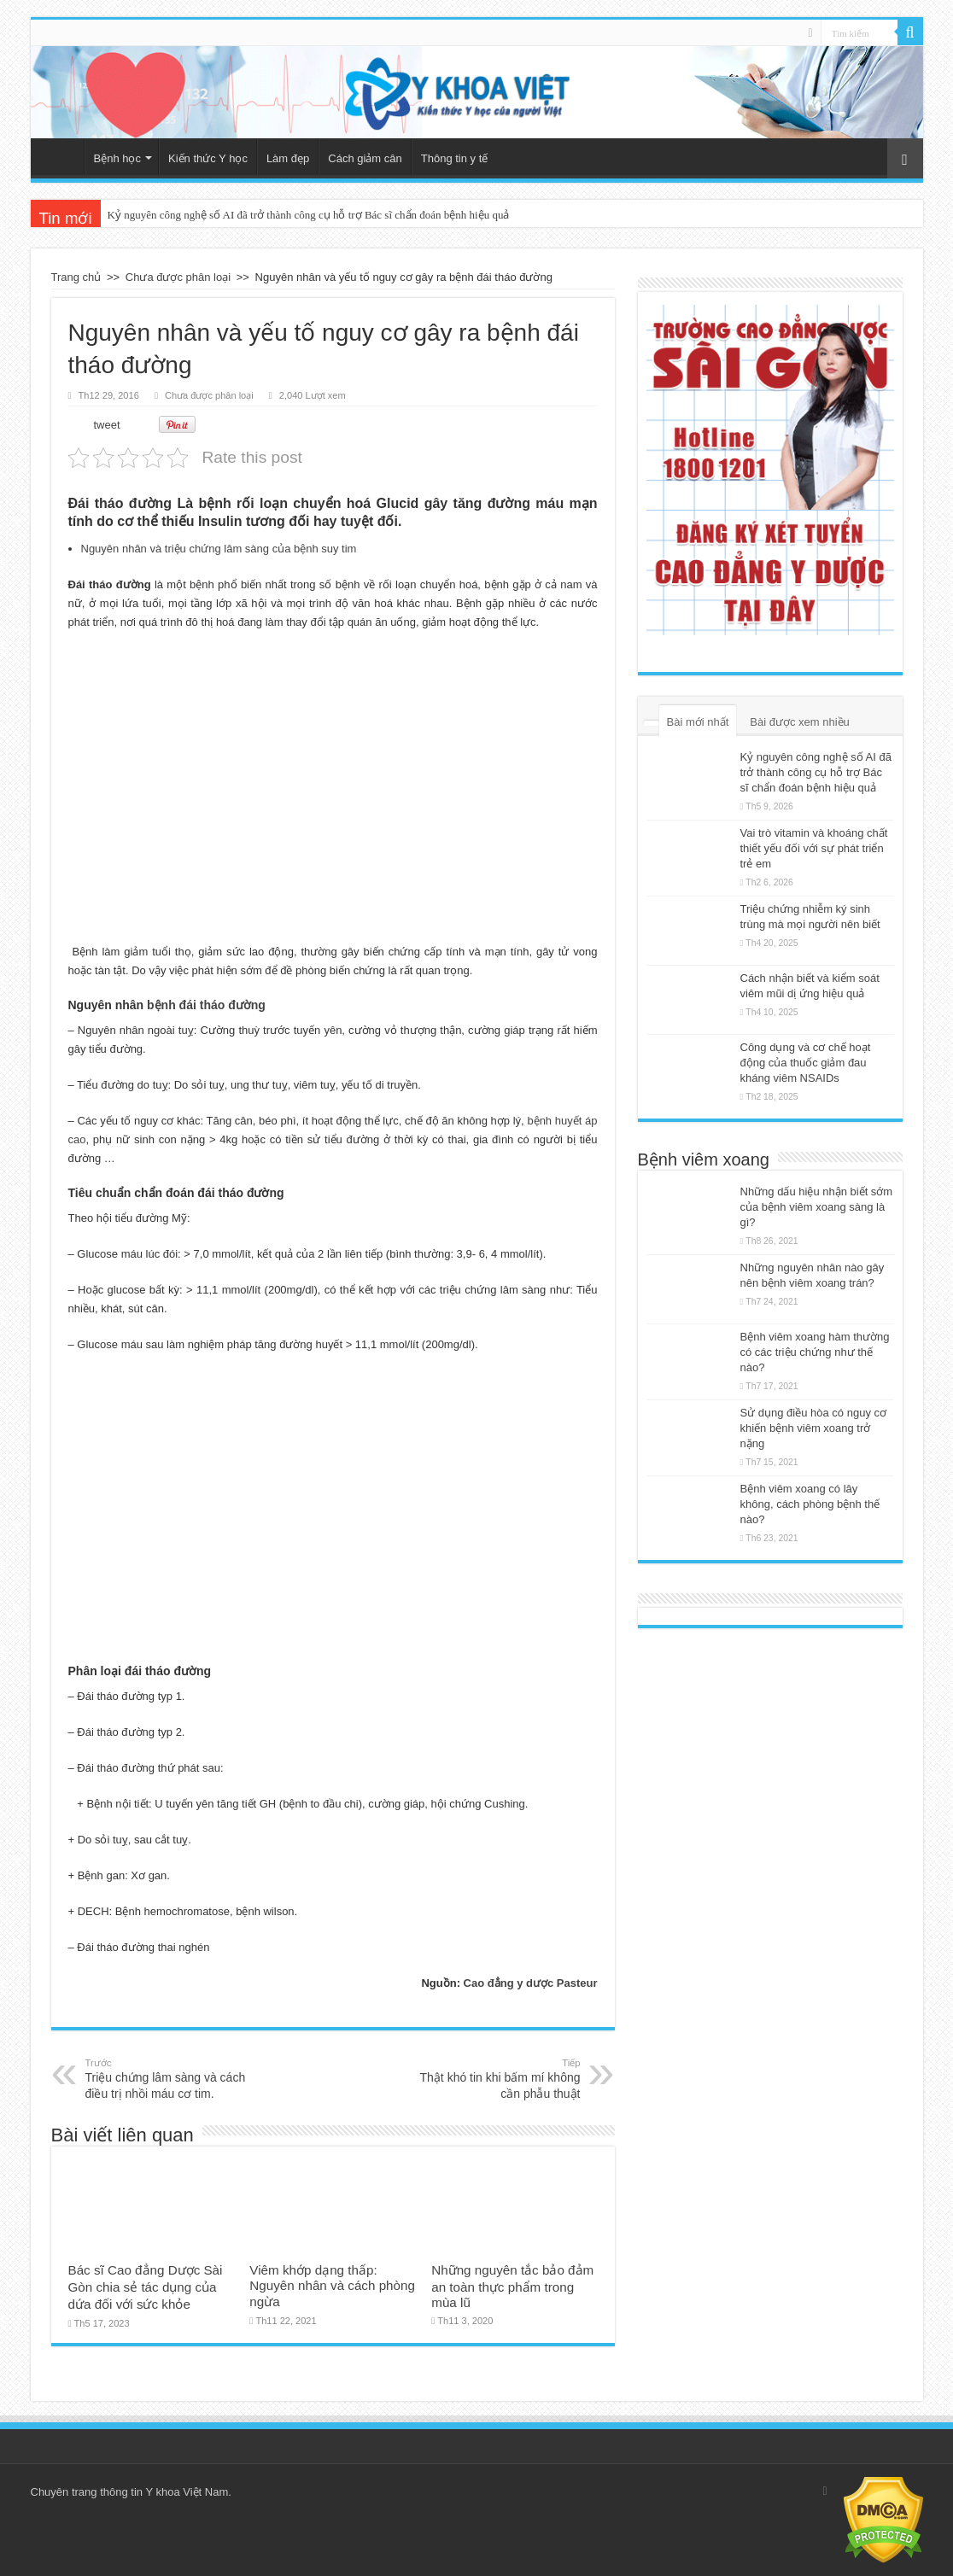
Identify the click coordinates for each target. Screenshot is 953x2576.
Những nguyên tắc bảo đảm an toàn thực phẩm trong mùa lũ (512, 2286)
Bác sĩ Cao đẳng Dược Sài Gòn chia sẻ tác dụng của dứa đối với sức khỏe (145, 2287)
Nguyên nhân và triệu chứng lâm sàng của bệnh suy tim (219, 548)
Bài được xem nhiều (800, 722)
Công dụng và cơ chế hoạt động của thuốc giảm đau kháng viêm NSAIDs (805, 1062)
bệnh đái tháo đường (206, 1005)
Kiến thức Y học (208, 158)
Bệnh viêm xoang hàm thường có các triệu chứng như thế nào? (815, 1352)
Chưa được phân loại (178, 277)
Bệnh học (117, 158)
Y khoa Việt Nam (186, 2491)
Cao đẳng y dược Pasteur (531, 1983)
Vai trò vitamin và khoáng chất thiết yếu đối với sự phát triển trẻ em (814, 848)
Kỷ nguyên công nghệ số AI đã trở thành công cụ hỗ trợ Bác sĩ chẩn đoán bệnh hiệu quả (309, 214)
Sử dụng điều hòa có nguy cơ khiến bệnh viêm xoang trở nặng (813, 1428)
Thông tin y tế (454, 158)
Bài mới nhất (698, 722)
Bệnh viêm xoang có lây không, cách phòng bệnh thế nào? (810, 1504)
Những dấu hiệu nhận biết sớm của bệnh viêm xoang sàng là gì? (816, 1207)
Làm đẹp (287, 158)
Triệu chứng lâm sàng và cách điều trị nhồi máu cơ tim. (172, 2078)
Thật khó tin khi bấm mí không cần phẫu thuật (493, 2078)
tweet (107, 424)
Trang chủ (61, 156)
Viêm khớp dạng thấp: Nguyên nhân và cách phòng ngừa (332, 2286)
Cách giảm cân (364, 158)
